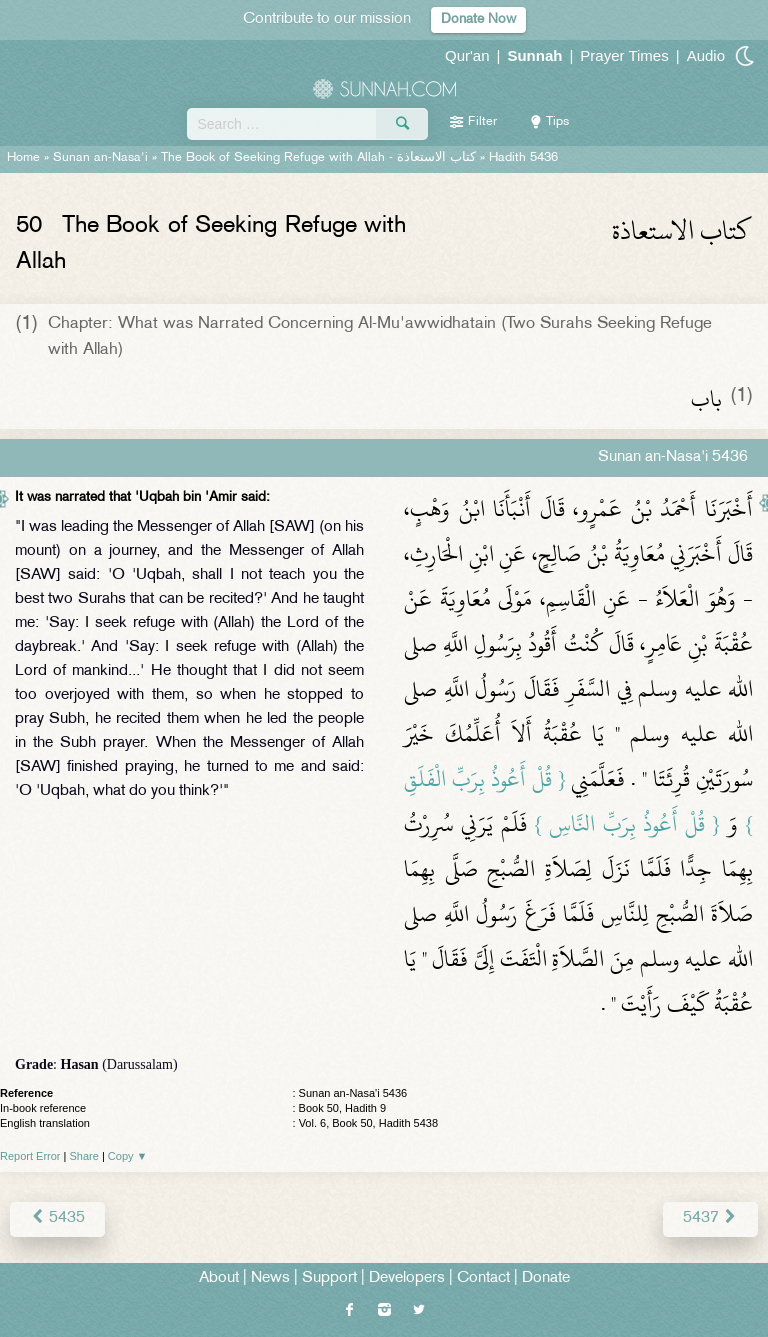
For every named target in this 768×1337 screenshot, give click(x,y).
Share (84, 1156)
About (219, 1278)
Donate (546, 1278)
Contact (483, 1278)
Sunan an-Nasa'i (100, 158)
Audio (706, 55)
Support (329, 1278)
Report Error (30, 1156)
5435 (57, 1218)
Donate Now (478, 19)
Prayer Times (624, 55)
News (270, 1278)
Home (23, 158)
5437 (710, 1218)
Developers (407, 1278)
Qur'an (467, 55)
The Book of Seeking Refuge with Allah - (318, 158)
